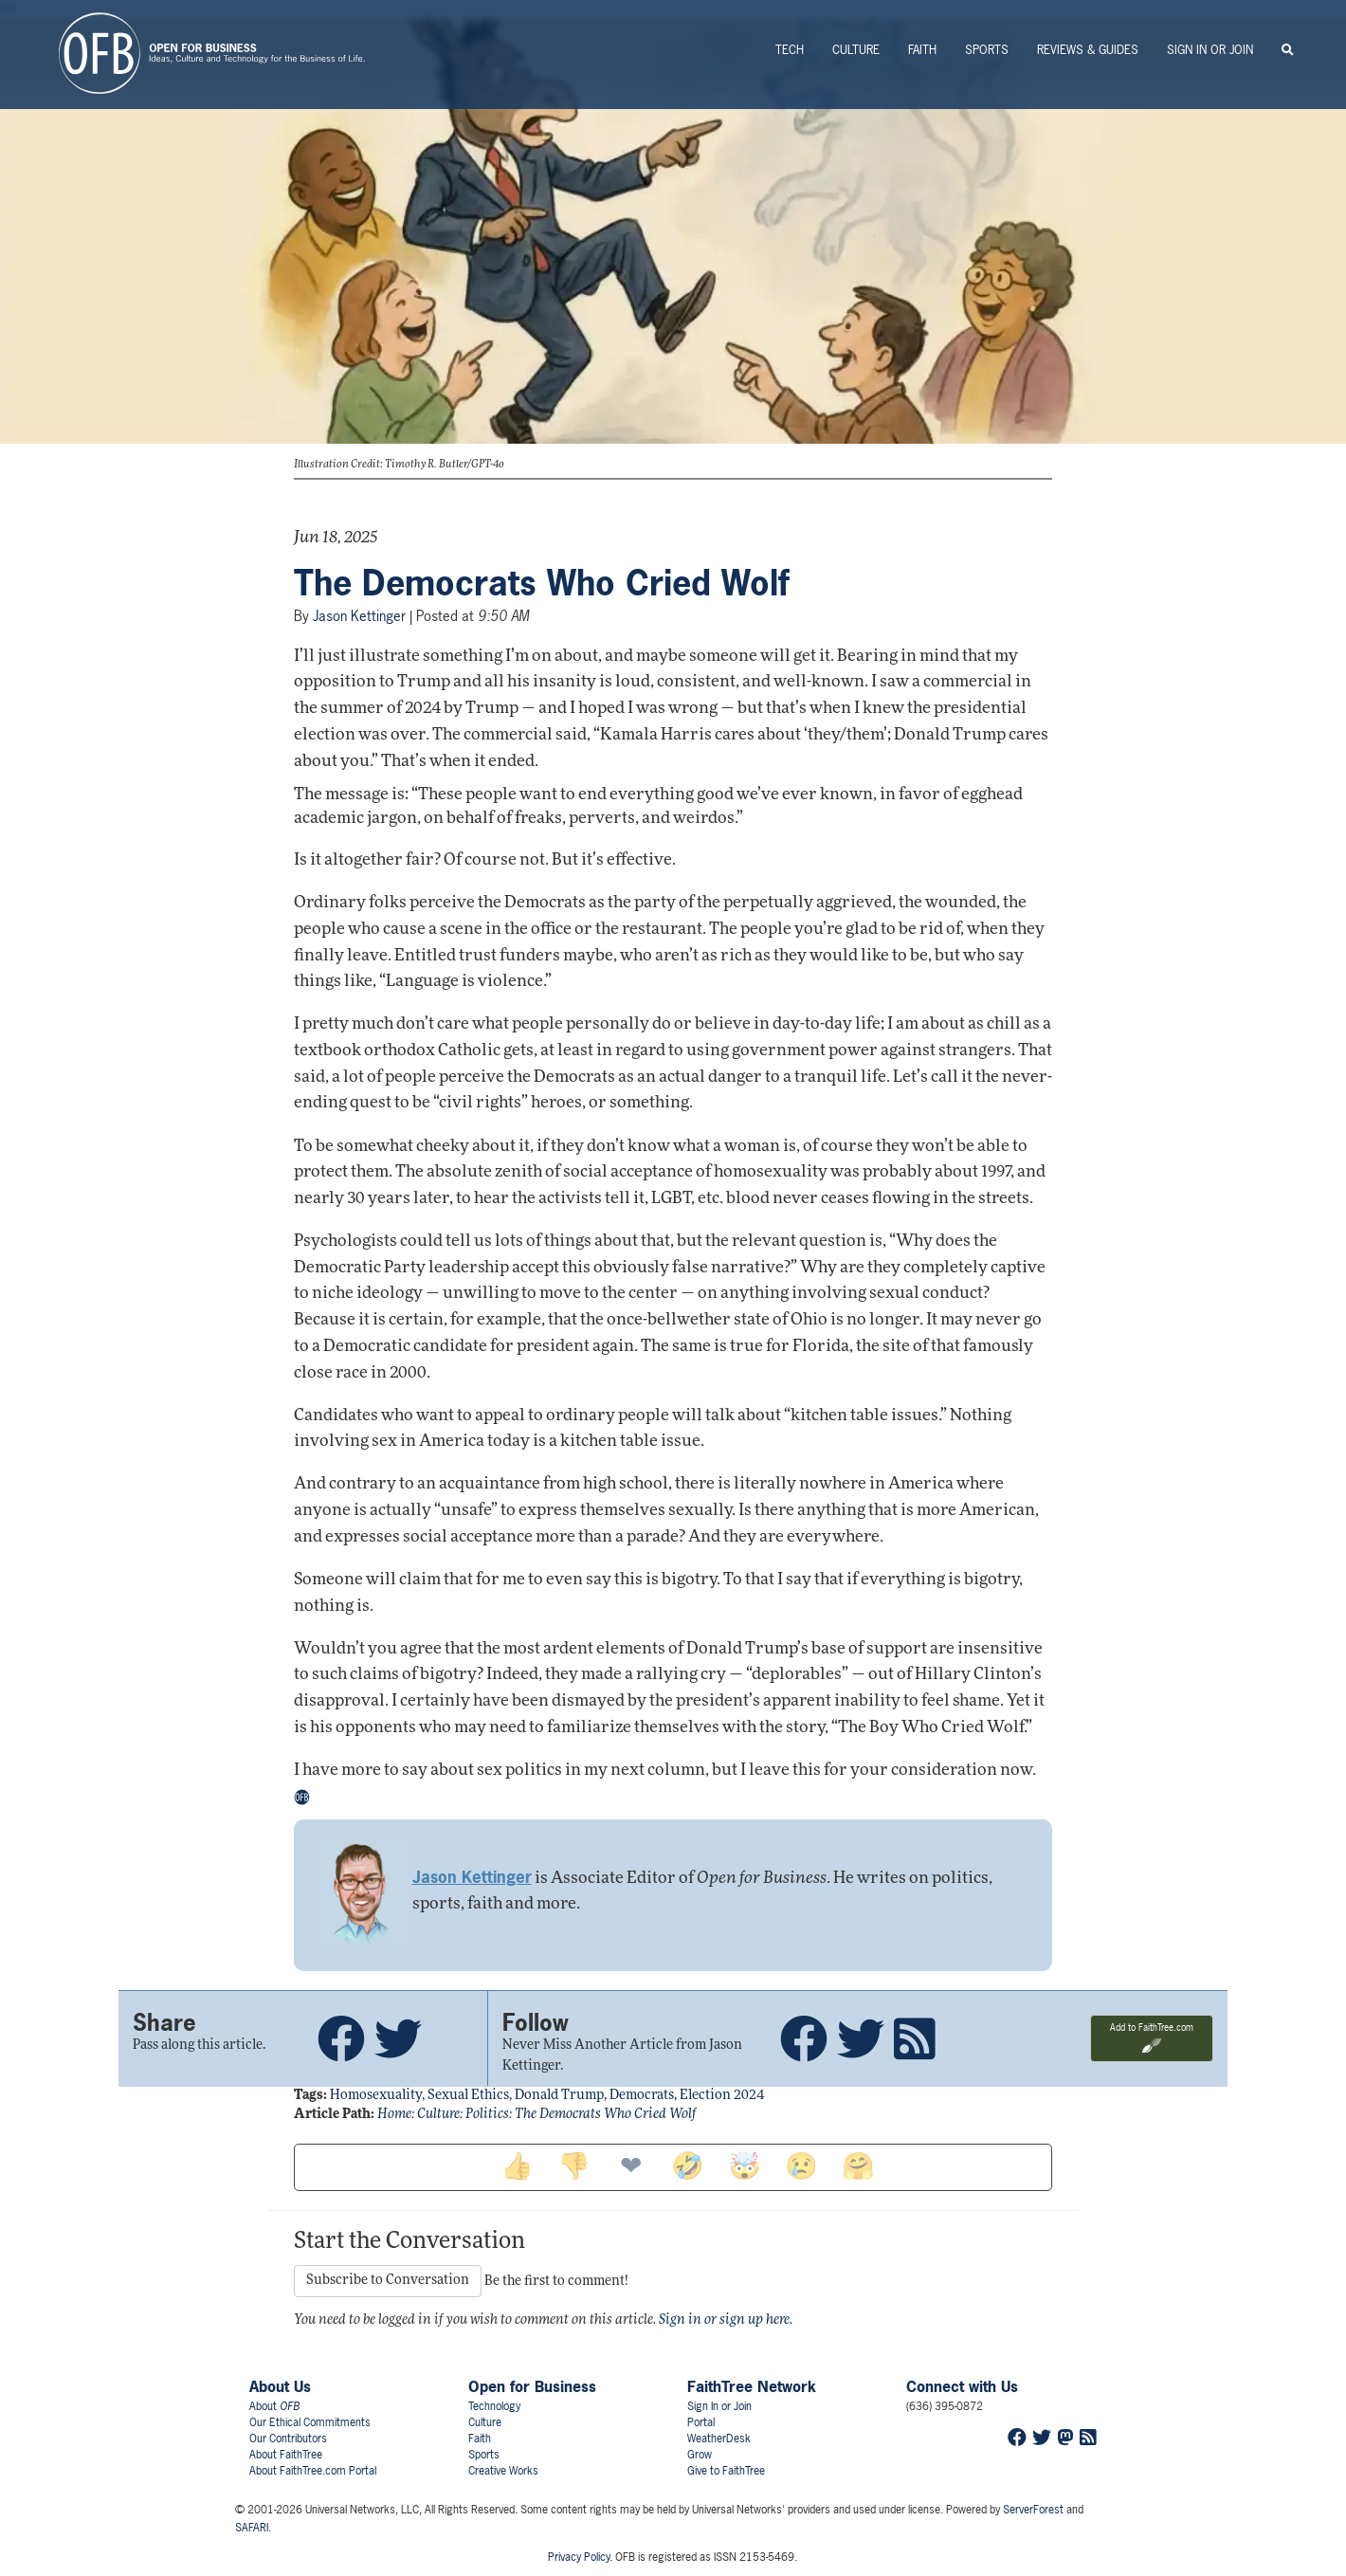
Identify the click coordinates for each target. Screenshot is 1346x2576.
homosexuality (376, 2096)
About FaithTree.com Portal (312, 2470)
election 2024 (722, 2096)
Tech (789, 50)
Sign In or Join (1210, 50)
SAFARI (251, 2527)
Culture (856, 50)
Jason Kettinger (359, 616)
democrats (641, 2096)
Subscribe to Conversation (387, 2281)
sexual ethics (468, 2096)
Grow (699, 2454)
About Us (280, 2386)
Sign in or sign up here (724, 2320)
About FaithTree (285, 2454)
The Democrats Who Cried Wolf (542, 583)
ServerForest (1033, 2509)
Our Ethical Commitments (310, 2422)
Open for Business (532, 2386)
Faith (922, 50)
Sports (987, 50)
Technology (494, 2406)
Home (394, 2115)
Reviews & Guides (1087, 50)
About (274, 2406)
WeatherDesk (719, 2438)
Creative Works (503, 2470)
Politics (487, 2115)
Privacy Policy (578, 2557)
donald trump (559, 2096)
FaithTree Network (751, 2386)
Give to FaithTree (726, 2470)
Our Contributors (288, 2438)
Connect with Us (962, 2386)
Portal (701, 2422)
